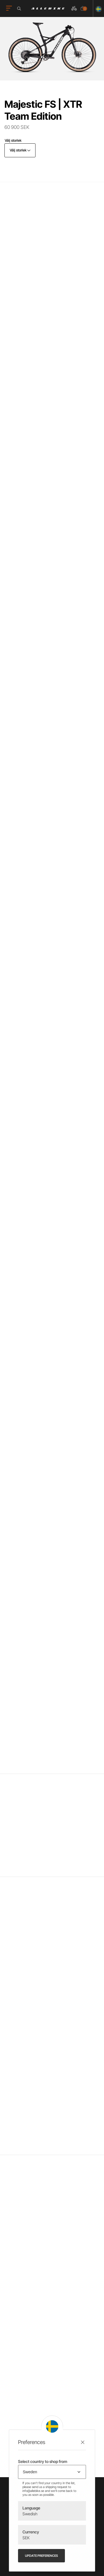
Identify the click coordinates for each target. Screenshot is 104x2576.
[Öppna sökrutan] (20, 8)
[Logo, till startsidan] (48, 8)
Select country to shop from (42, 2461)
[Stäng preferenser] (82, 2442)
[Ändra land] (97, 8)
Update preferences (41, 2556)
